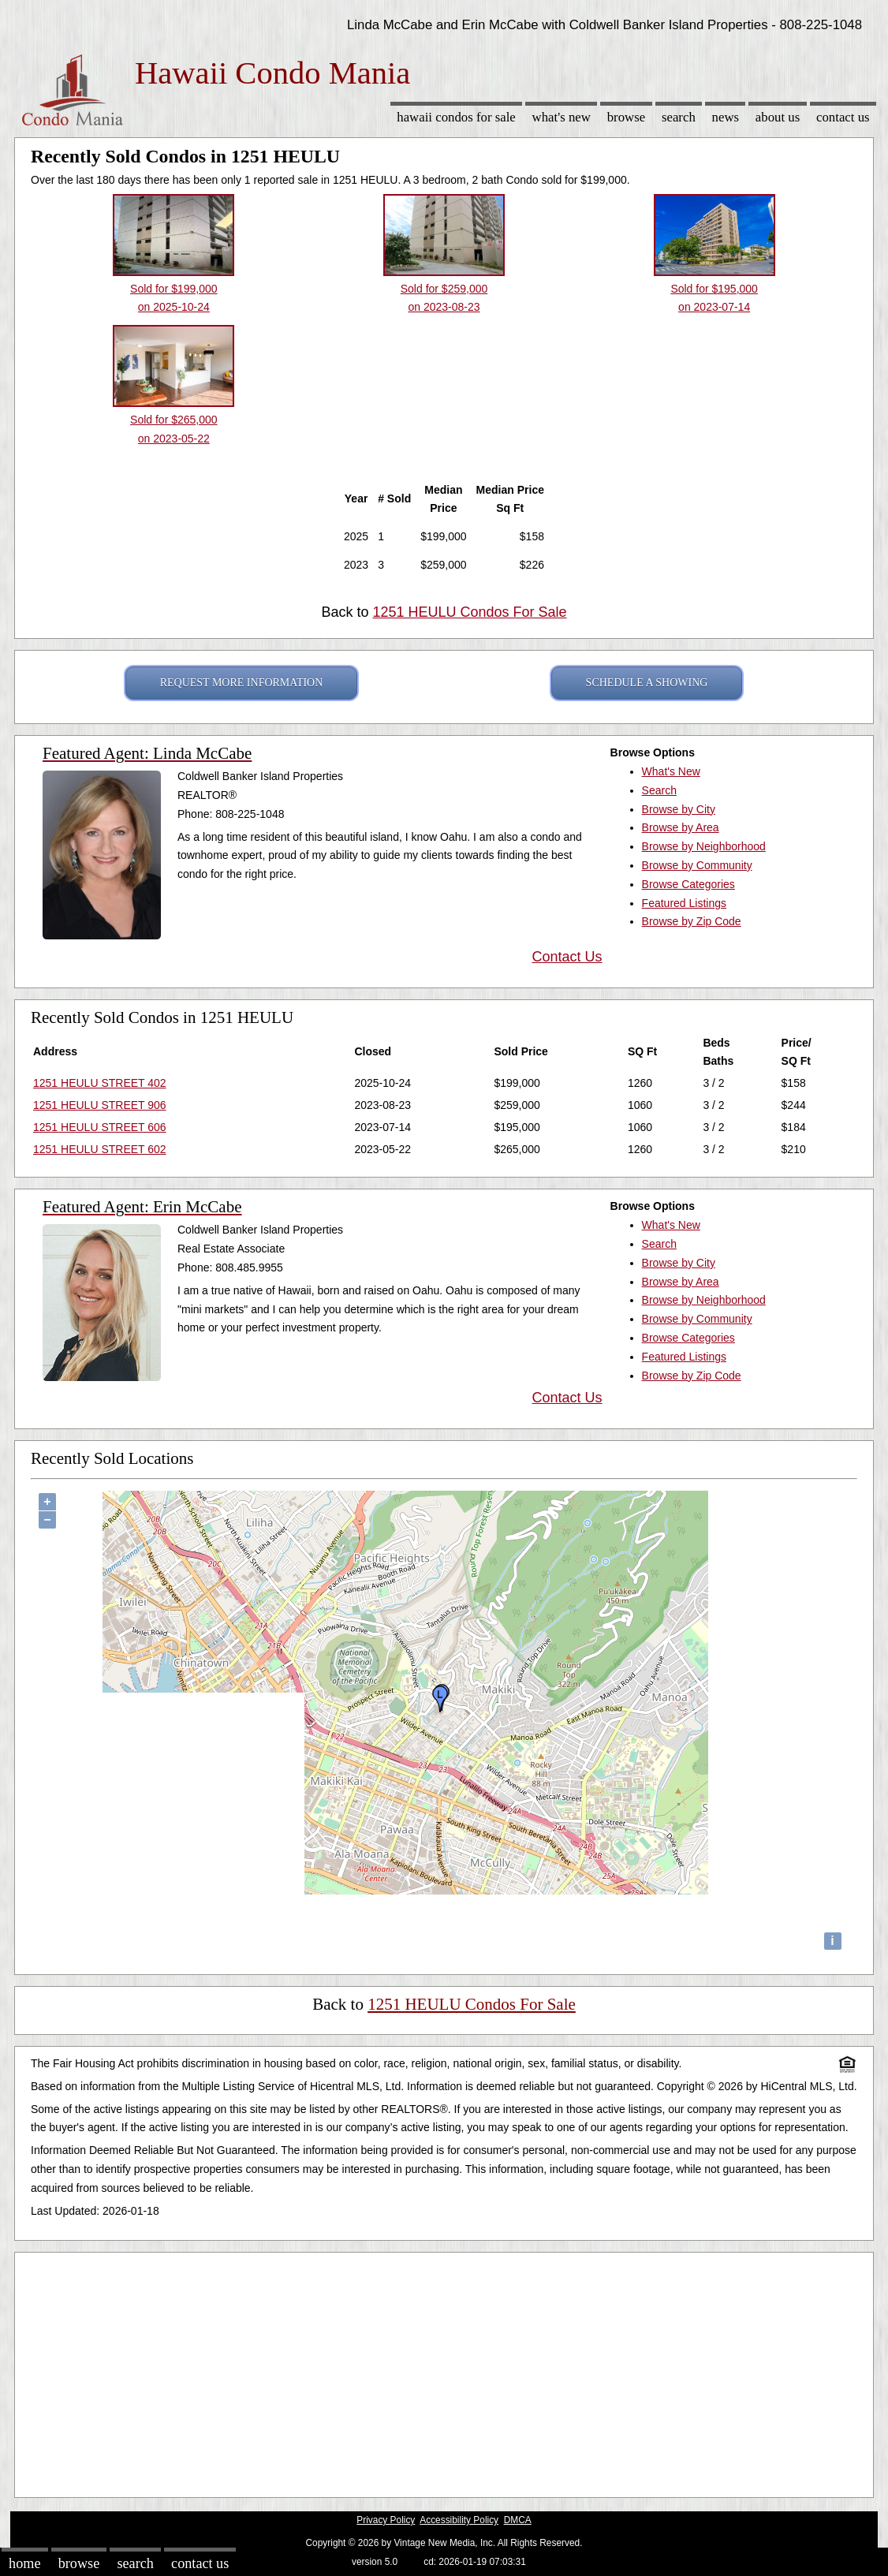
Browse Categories (688, 884)
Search (679, 117)
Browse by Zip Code (691, 921)
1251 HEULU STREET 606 (99, 1127)
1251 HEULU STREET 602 (99, 1149)
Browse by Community (697, 865)
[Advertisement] (444, 2371)
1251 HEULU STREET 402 (99, 1083)
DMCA (518, 2520)
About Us (778, 117)
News (726, 117)
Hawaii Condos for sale (456, 117)
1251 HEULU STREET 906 (99, 1105)
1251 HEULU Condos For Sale (469, 612)
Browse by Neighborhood (704, 846)
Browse (626, 117)
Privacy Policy (385, 2520)
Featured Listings (684, 903)
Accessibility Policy (459, 2520)
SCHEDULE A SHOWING (647, 683)
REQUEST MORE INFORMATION (241, 683)
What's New (561, 117)
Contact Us (843, 117)
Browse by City (678, 809)
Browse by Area (680, 827)
